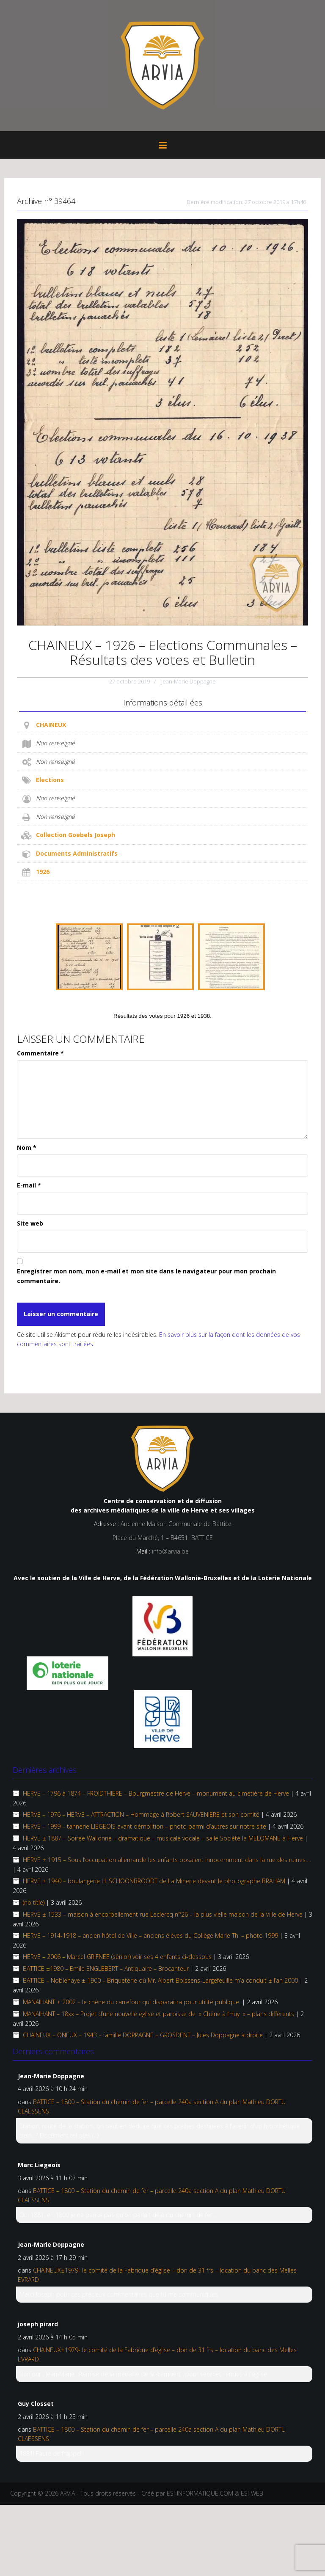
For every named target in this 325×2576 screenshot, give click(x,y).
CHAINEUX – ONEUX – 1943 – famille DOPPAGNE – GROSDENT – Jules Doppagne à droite (143, 2035)
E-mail (29, 1185)
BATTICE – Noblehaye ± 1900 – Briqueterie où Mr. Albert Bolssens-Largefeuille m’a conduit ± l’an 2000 (160, 1980)
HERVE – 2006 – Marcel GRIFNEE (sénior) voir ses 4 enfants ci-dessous (117, 1957)
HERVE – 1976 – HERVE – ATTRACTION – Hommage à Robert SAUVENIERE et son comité (141, 1814)
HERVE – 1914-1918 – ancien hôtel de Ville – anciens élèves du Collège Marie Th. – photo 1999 (150, 1935)
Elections (50, 780)
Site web (30, 1223)
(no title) (33, 1902)
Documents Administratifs (77, 853)
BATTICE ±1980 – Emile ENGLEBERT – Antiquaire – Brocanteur (106, 1968)
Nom (26, 1147)
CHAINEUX (51, 725)
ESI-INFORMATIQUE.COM (200, 2493)
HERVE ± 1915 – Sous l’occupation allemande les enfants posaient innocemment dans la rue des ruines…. (167, 1860)
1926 (43, 872)
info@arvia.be (170, 1551)
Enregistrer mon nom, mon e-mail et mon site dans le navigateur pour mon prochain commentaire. (146, 1275)
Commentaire (40, 1053)
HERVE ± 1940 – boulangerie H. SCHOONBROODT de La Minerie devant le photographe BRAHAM (154, 1881)
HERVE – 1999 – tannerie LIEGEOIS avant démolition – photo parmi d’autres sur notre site (144, 1826)
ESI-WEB (252, 2493)
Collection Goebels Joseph (75, 835)
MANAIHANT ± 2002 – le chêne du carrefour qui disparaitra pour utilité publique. (131, 2002)
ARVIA (67, 2493)
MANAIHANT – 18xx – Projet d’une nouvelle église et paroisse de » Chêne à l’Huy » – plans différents (158, 2014)
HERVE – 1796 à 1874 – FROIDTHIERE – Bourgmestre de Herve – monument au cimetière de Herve (156, 1793)
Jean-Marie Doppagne (188, 681)
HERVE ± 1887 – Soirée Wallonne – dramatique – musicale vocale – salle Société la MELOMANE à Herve (163, 1838)
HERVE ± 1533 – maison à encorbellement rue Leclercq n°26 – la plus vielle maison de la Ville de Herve (163, 1914)
